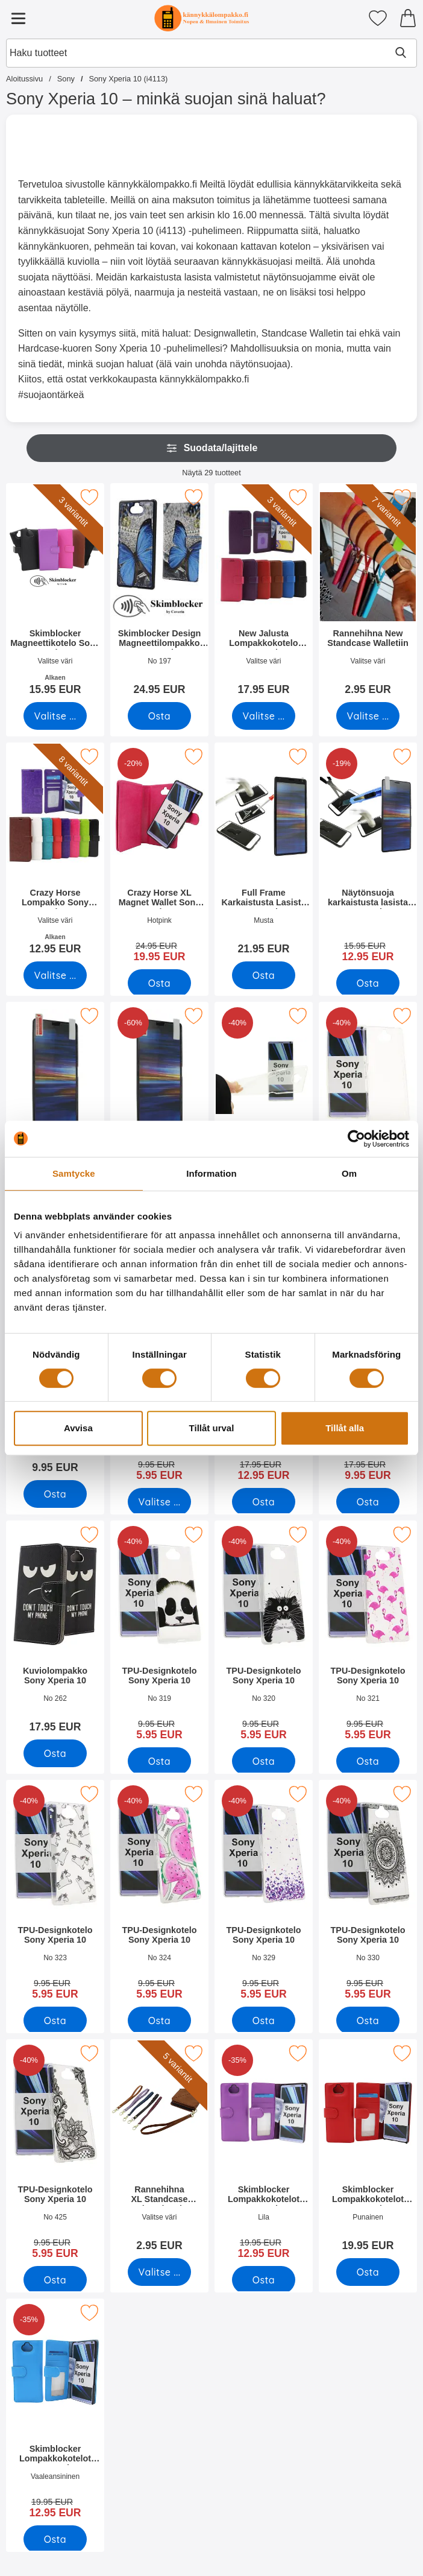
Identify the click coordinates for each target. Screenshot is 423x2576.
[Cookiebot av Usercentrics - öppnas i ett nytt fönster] (356, 1139)
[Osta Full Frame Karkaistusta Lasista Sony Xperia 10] (263, 975)
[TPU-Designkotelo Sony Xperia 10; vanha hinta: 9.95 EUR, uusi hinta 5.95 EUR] (159, 1634)
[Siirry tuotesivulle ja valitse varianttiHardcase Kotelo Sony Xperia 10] (159, 1502)
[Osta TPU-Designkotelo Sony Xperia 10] (159, 1761)
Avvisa (78, 1428)
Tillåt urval (211, 1428)
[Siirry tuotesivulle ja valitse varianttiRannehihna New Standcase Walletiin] (368, 716)
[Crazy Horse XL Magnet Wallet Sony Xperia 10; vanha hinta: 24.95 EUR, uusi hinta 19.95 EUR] (159, 856)
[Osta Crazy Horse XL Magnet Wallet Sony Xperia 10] (159, 983)
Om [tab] (349, 1173)
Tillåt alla (344, 1428)
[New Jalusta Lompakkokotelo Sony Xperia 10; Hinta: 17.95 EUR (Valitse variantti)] (264, 593)
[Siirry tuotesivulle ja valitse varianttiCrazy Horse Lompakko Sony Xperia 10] (55, 975)
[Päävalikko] (18, 18)
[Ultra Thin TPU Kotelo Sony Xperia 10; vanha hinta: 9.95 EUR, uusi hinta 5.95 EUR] (264, 1116)
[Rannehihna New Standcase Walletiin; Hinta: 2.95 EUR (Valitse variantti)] (368, 593)
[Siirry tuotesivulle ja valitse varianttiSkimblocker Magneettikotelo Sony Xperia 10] (55, 716)
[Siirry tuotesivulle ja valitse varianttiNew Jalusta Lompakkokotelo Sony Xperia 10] (263, 716)
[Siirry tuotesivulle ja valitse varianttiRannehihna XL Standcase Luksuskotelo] (159, 2272)
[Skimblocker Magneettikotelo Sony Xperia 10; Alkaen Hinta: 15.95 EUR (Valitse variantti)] (55, 593)
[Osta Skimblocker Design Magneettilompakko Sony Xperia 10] (159, 716)
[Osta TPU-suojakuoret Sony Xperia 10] (55, 1494)
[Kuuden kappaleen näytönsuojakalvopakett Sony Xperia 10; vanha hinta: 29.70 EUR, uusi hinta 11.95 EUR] (159, 1116)
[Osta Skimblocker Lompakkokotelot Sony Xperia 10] (263, 2280)
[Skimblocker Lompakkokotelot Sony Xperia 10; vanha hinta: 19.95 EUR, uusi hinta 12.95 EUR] (264, 2153)
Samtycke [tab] (73, 1173)
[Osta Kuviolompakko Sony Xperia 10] (263, 1502)
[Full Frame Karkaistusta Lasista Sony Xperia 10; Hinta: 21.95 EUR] (264, 852)
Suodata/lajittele (212, 448)
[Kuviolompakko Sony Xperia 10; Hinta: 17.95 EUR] (55, 1630)
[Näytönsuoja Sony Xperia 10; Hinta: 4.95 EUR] (55, 1112)
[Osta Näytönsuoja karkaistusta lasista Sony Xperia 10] (368, 983)
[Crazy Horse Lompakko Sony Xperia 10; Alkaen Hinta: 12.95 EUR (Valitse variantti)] (55, 852)
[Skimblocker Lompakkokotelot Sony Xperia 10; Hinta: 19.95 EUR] (368, 2149)
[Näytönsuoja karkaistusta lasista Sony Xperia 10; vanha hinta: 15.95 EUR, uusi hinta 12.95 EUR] (368, 856)
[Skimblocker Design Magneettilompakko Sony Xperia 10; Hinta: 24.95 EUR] (159, 593)
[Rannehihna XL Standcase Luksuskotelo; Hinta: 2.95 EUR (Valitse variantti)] (159, 2149)
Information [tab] (211, 1173)
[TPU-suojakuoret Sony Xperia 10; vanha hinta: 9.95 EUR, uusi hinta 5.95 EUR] (368, 1116)
